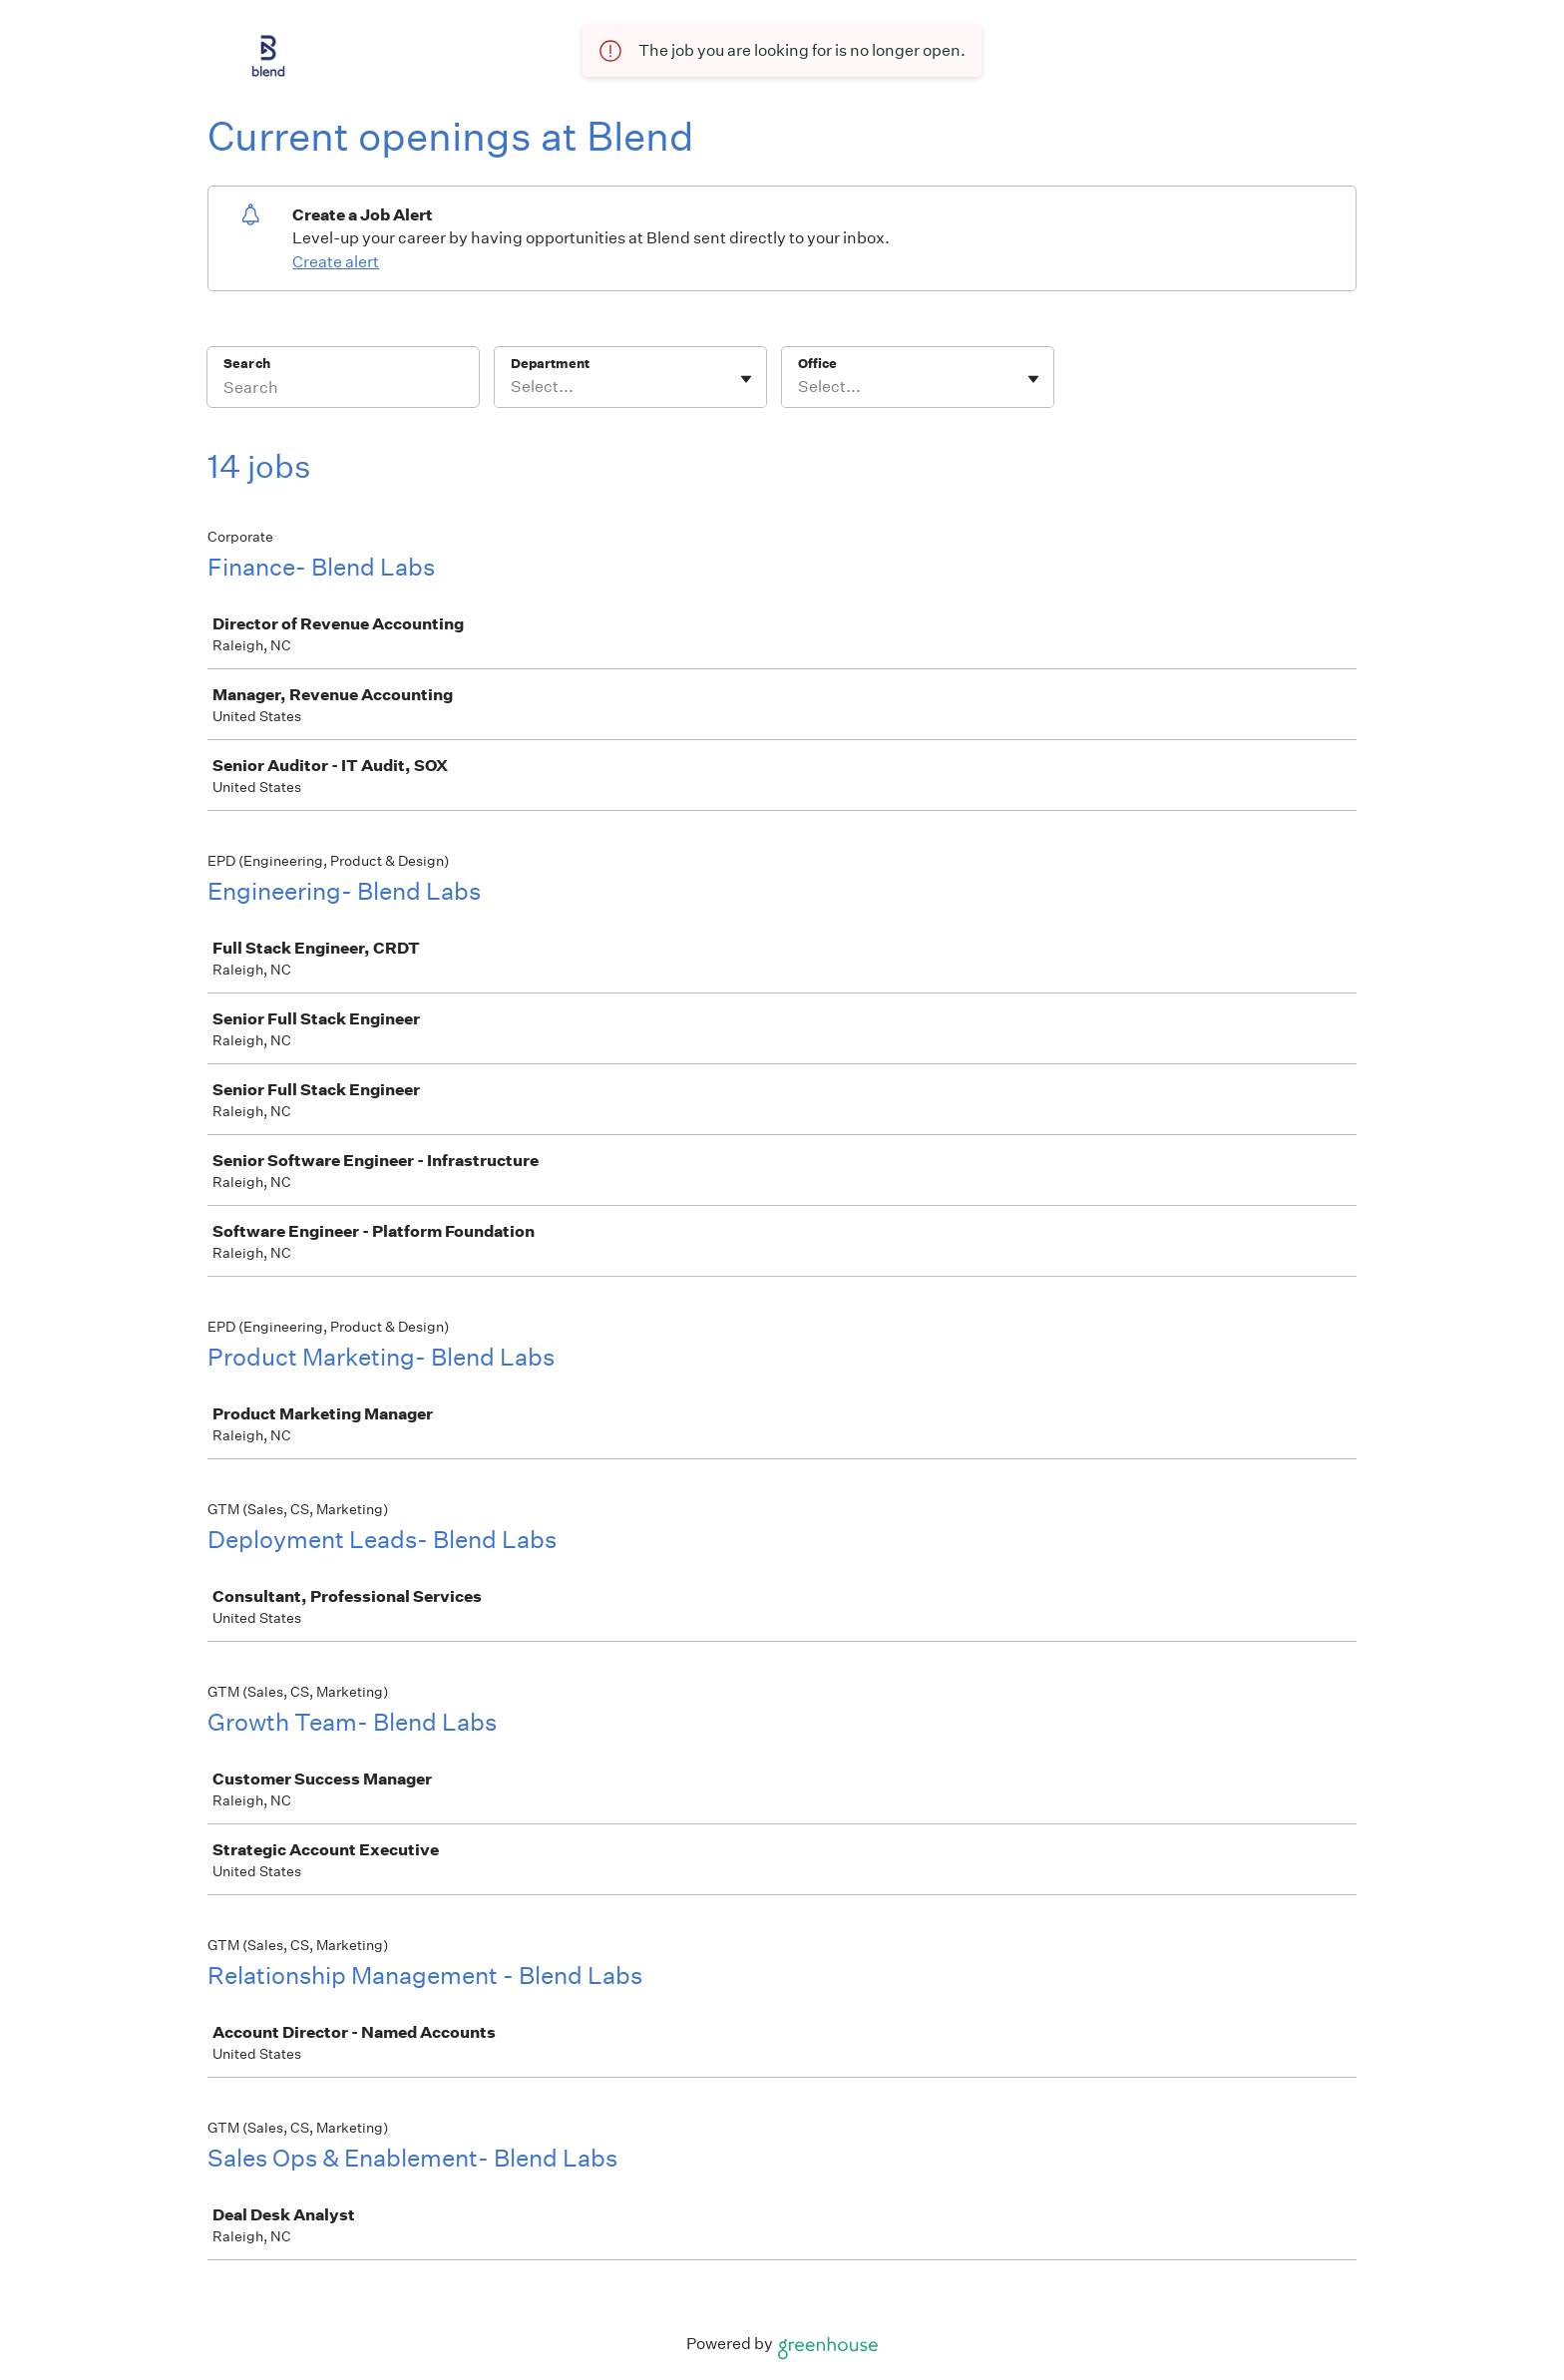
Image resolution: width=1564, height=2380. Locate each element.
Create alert (335, 261)
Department (550, 363)
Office (817, 363)
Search (246, 363)
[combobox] (512, 387)
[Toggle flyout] (746, 379)
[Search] (343, 390)
